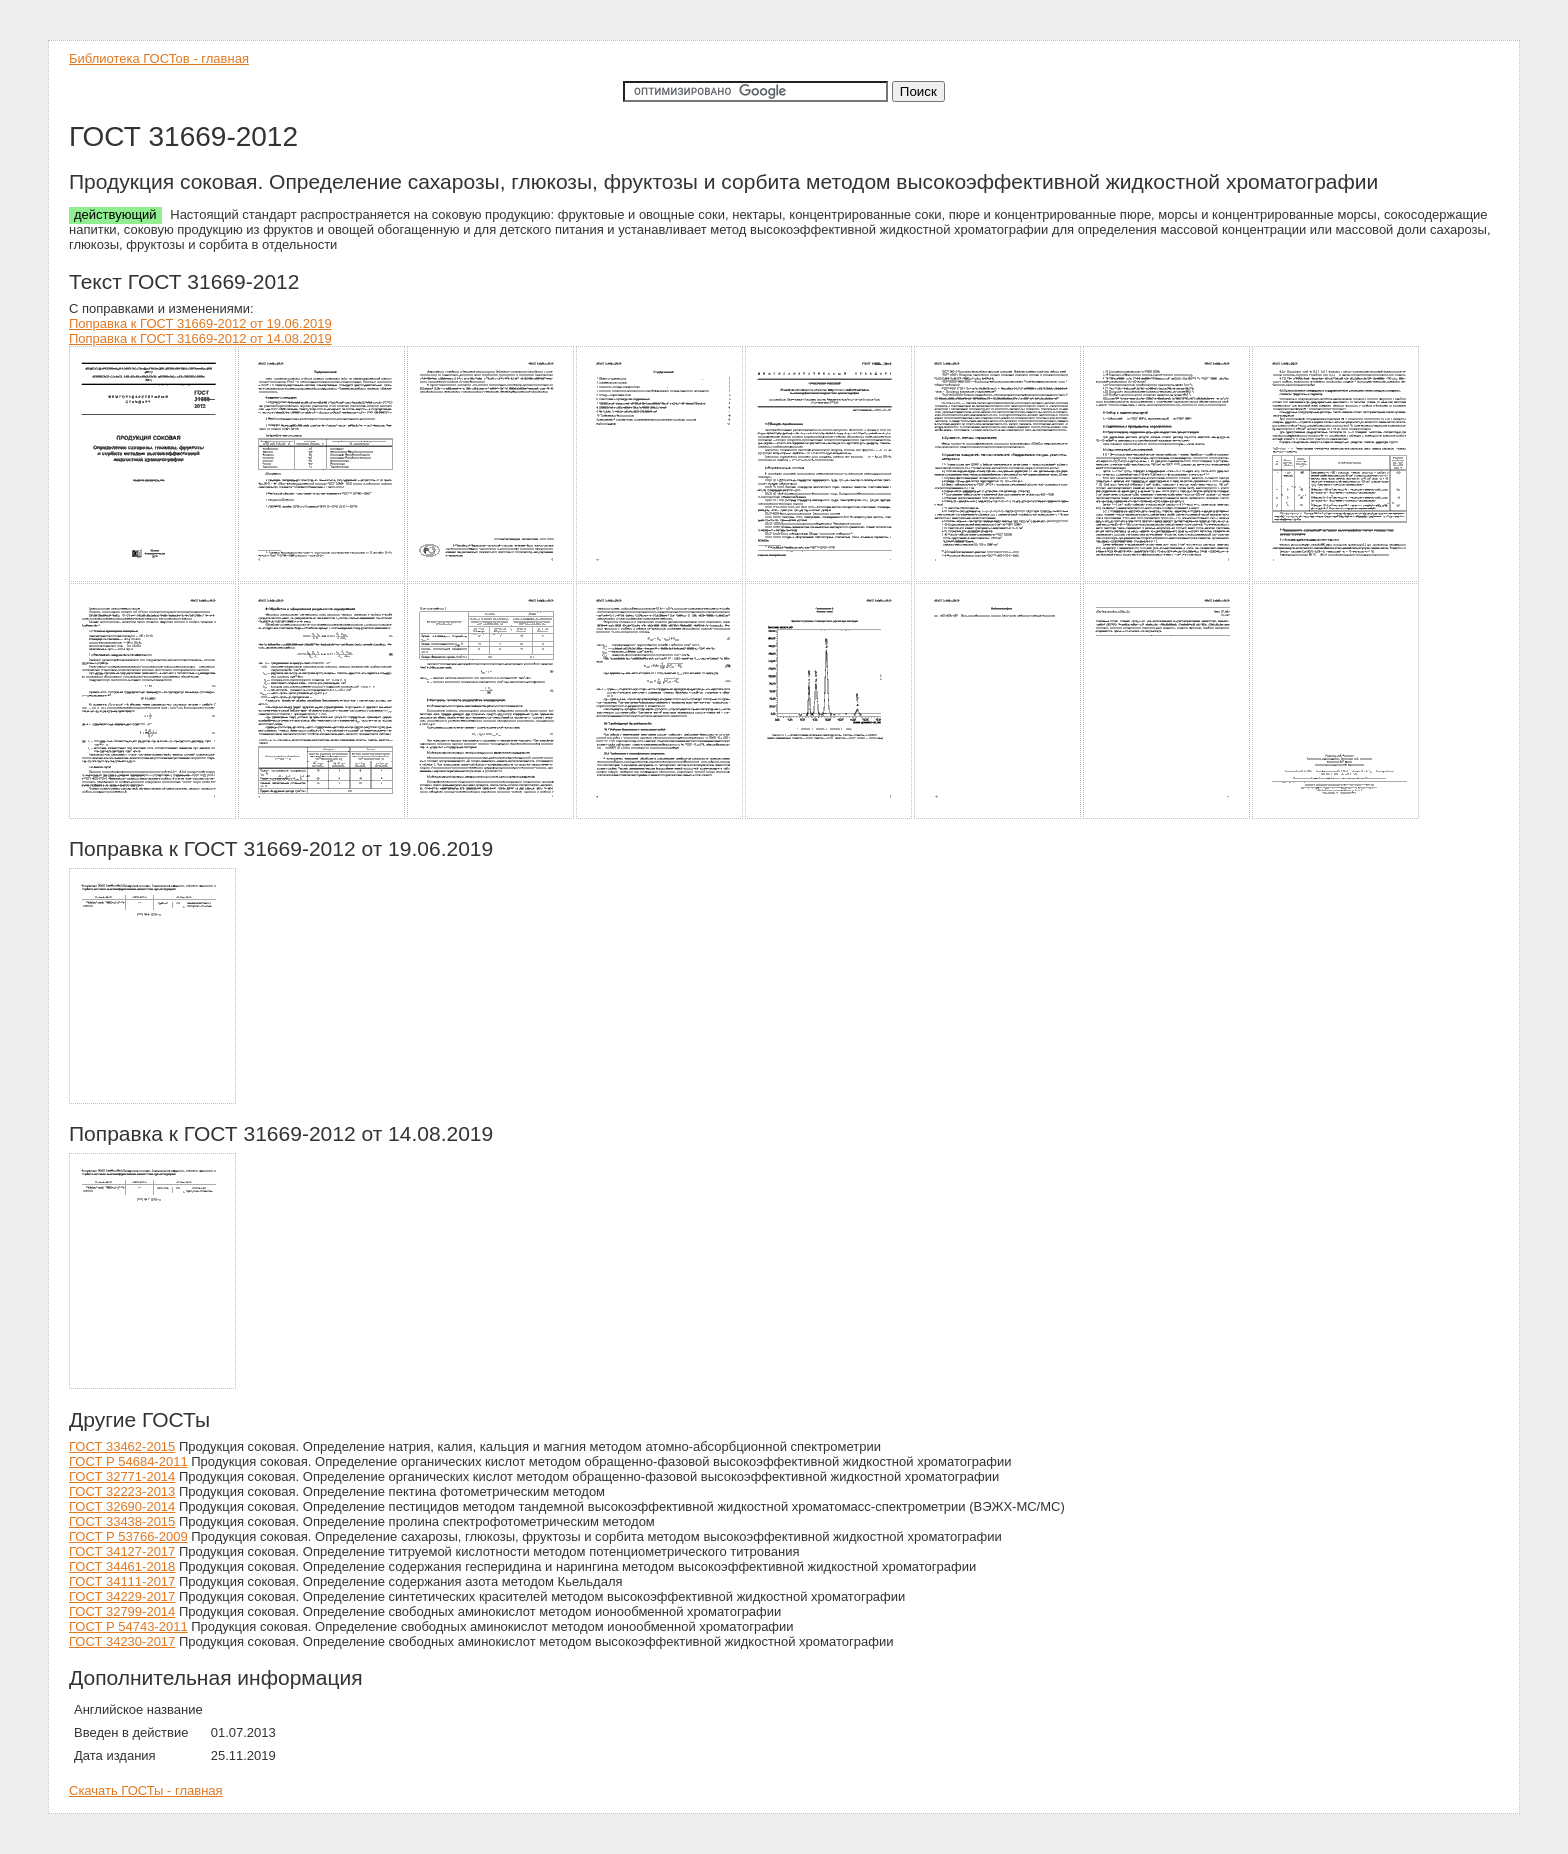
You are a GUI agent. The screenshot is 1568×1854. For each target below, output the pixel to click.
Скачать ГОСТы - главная (146, 1790)
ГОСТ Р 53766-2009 (128, 1536)
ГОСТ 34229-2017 (122, 1596)
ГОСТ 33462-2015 (122, 1446)
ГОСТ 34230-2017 (122, 1641)
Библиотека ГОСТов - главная (159, 58)
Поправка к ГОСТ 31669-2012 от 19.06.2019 (200, 323)
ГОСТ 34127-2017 (122, 1551)
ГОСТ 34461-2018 (122, 1566)
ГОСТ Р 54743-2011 (128, 1626)
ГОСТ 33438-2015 (122, 1521)
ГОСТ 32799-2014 (122, 1611)
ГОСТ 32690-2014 (122, 1506)
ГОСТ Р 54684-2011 (128, 1461)
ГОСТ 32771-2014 (122, 1476)
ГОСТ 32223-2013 (122, 1491)
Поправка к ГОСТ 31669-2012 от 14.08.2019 (200, 338)
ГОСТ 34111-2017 (122, 1581)
